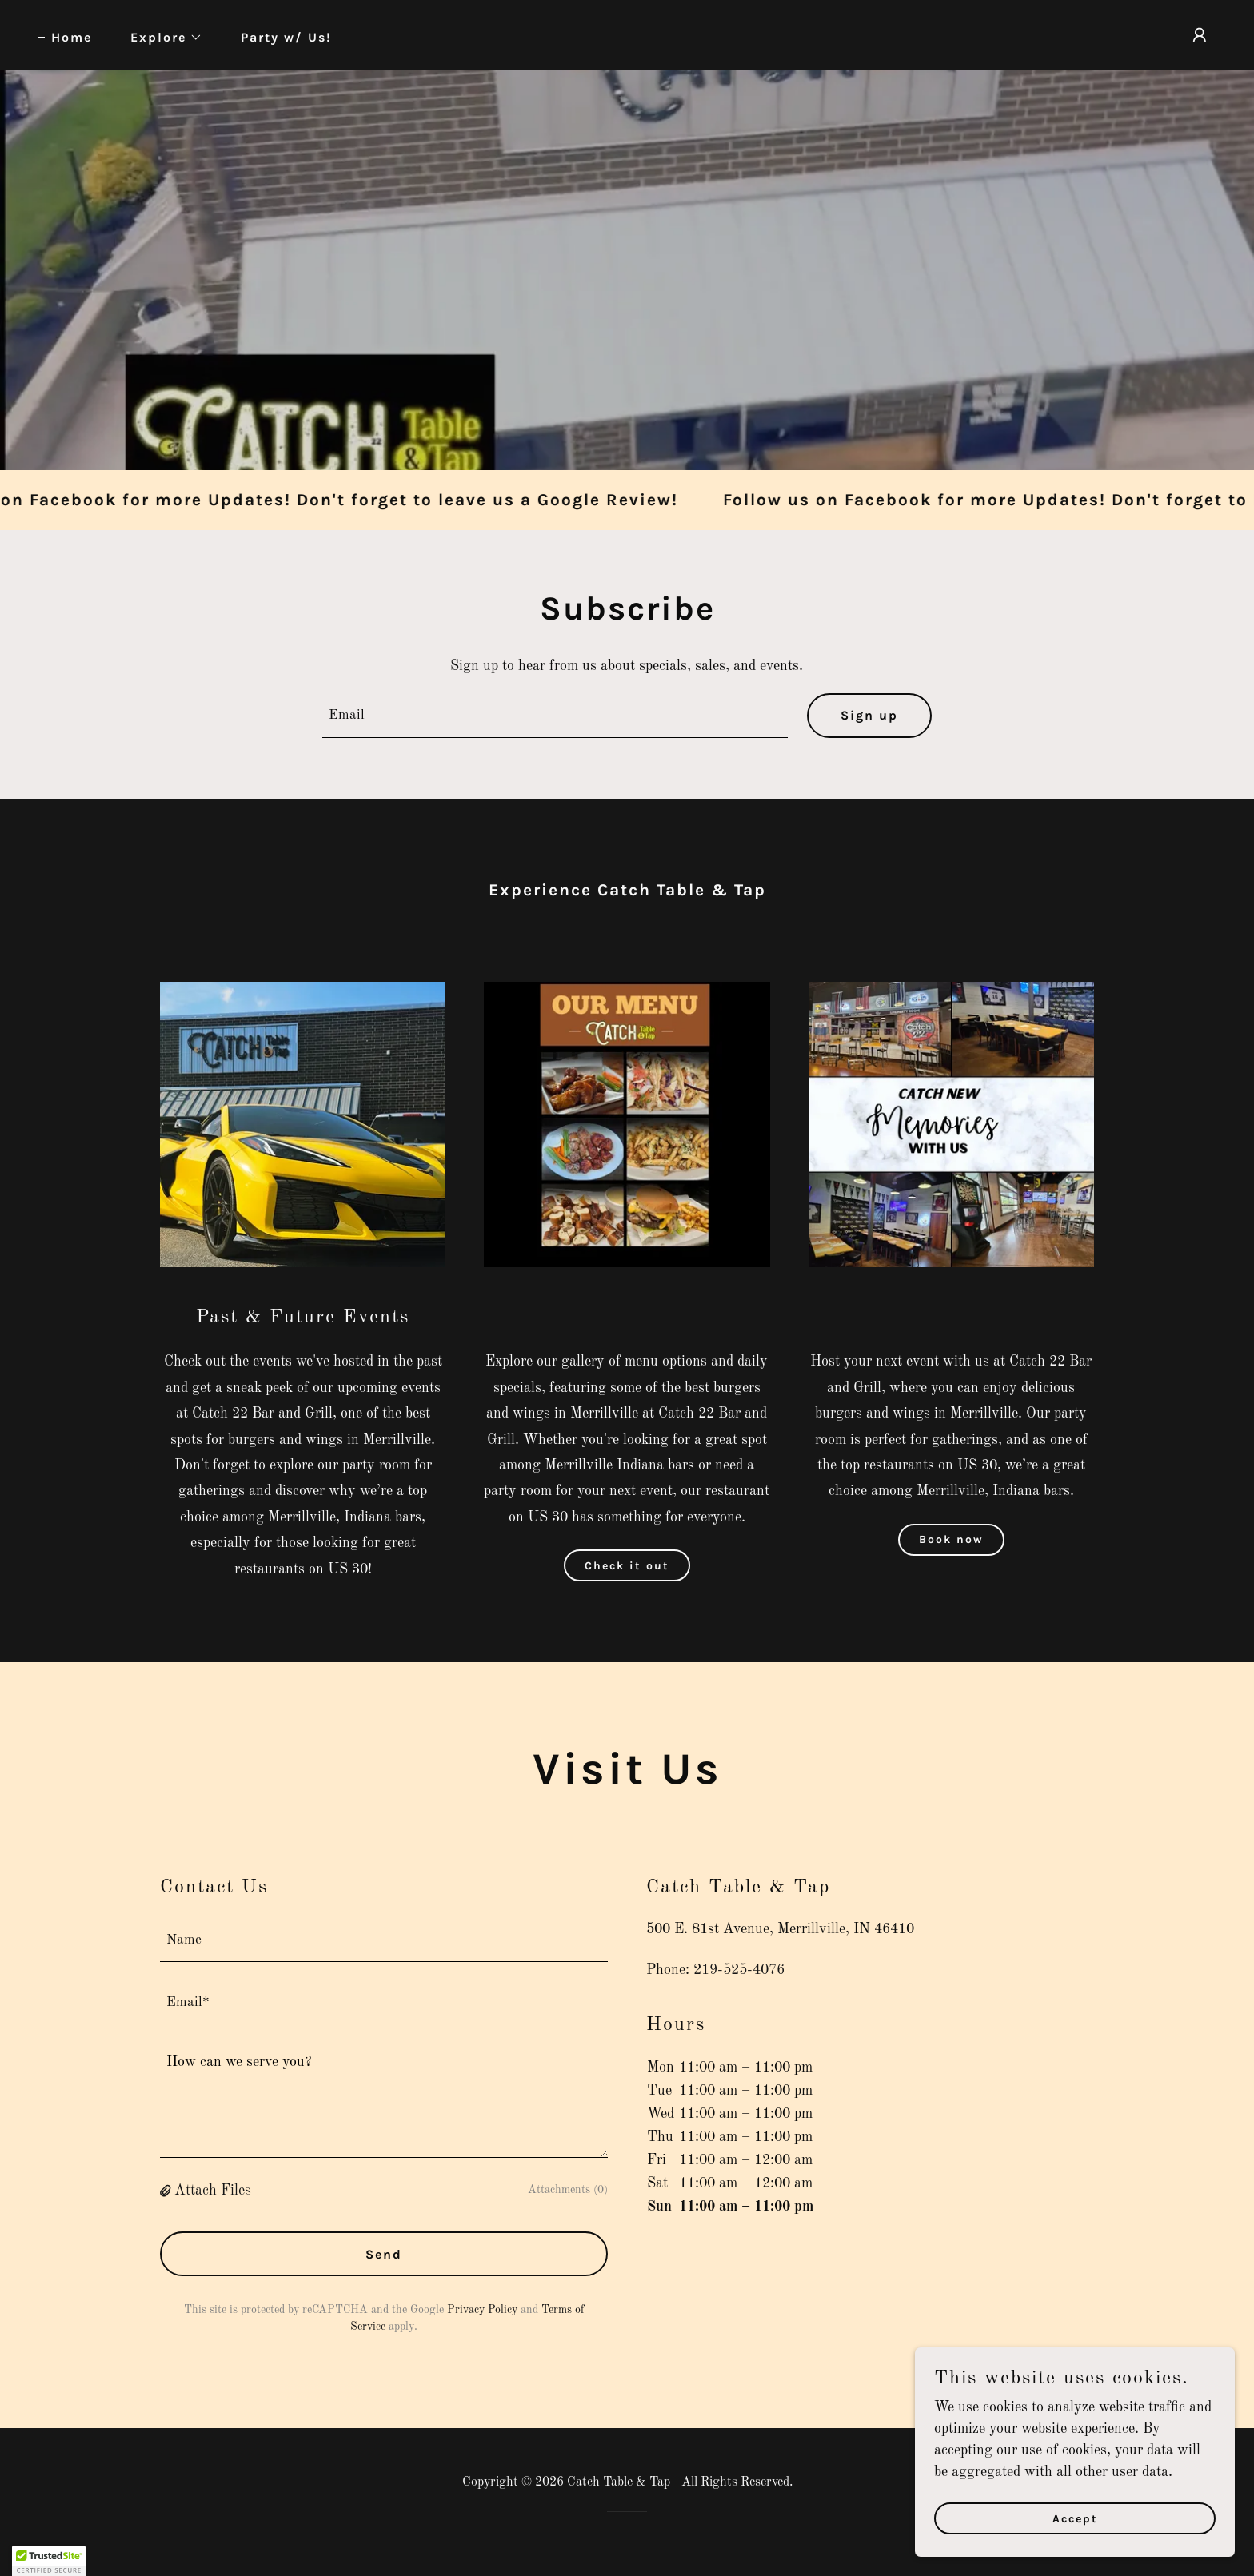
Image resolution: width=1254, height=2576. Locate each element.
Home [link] (71, 37)
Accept (1075, 2519)
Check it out (627, 1566)
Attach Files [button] (212, 2190)
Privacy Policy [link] (482, 2309)
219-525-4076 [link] (739, 1970)
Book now (951, 1539)
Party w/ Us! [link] (286, 37)
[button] (160, 37)
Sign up (869, 715)
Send (383, 2254)
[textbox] (555, 715)
